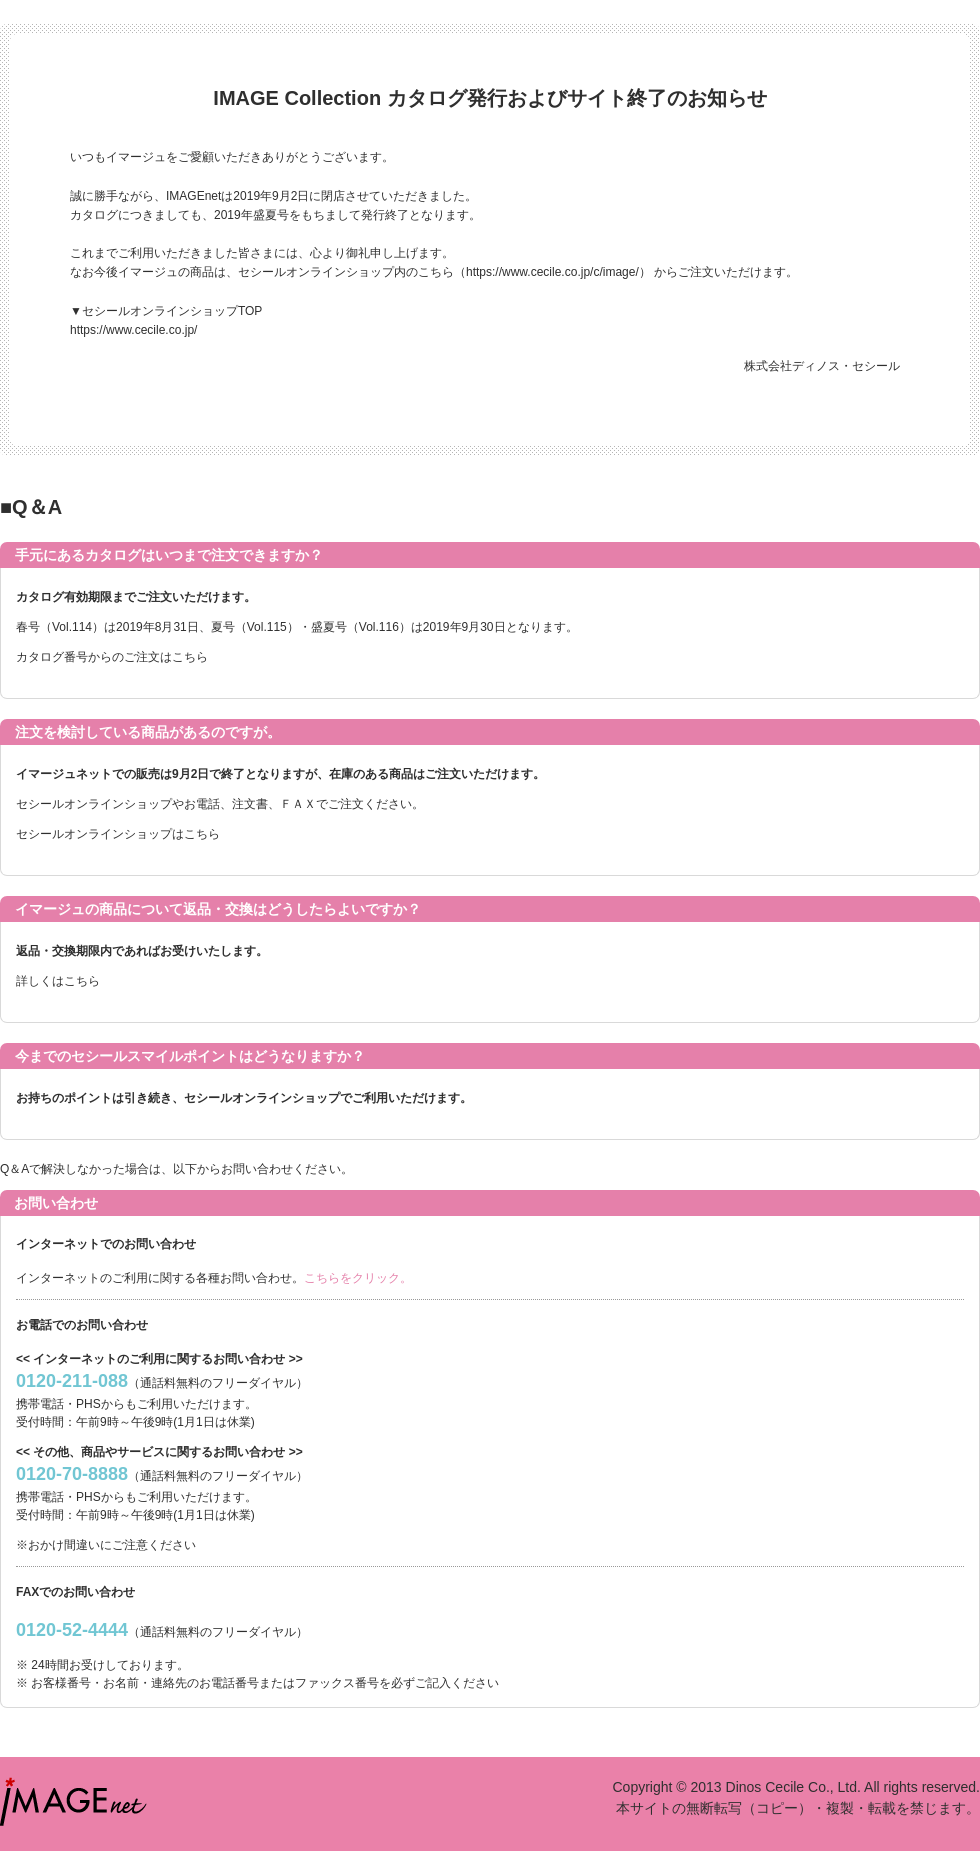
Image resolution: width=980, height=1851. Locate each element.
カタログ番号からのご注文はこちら (112, 657)
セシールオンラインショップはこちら (118, 834)
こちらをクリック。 (358, 1278)
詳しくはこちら (58, 981)
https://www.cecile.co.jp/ (133, 330)
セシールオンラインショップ (94, 804)
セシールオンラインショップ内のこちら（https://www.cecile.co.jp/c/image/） (444, 272)
